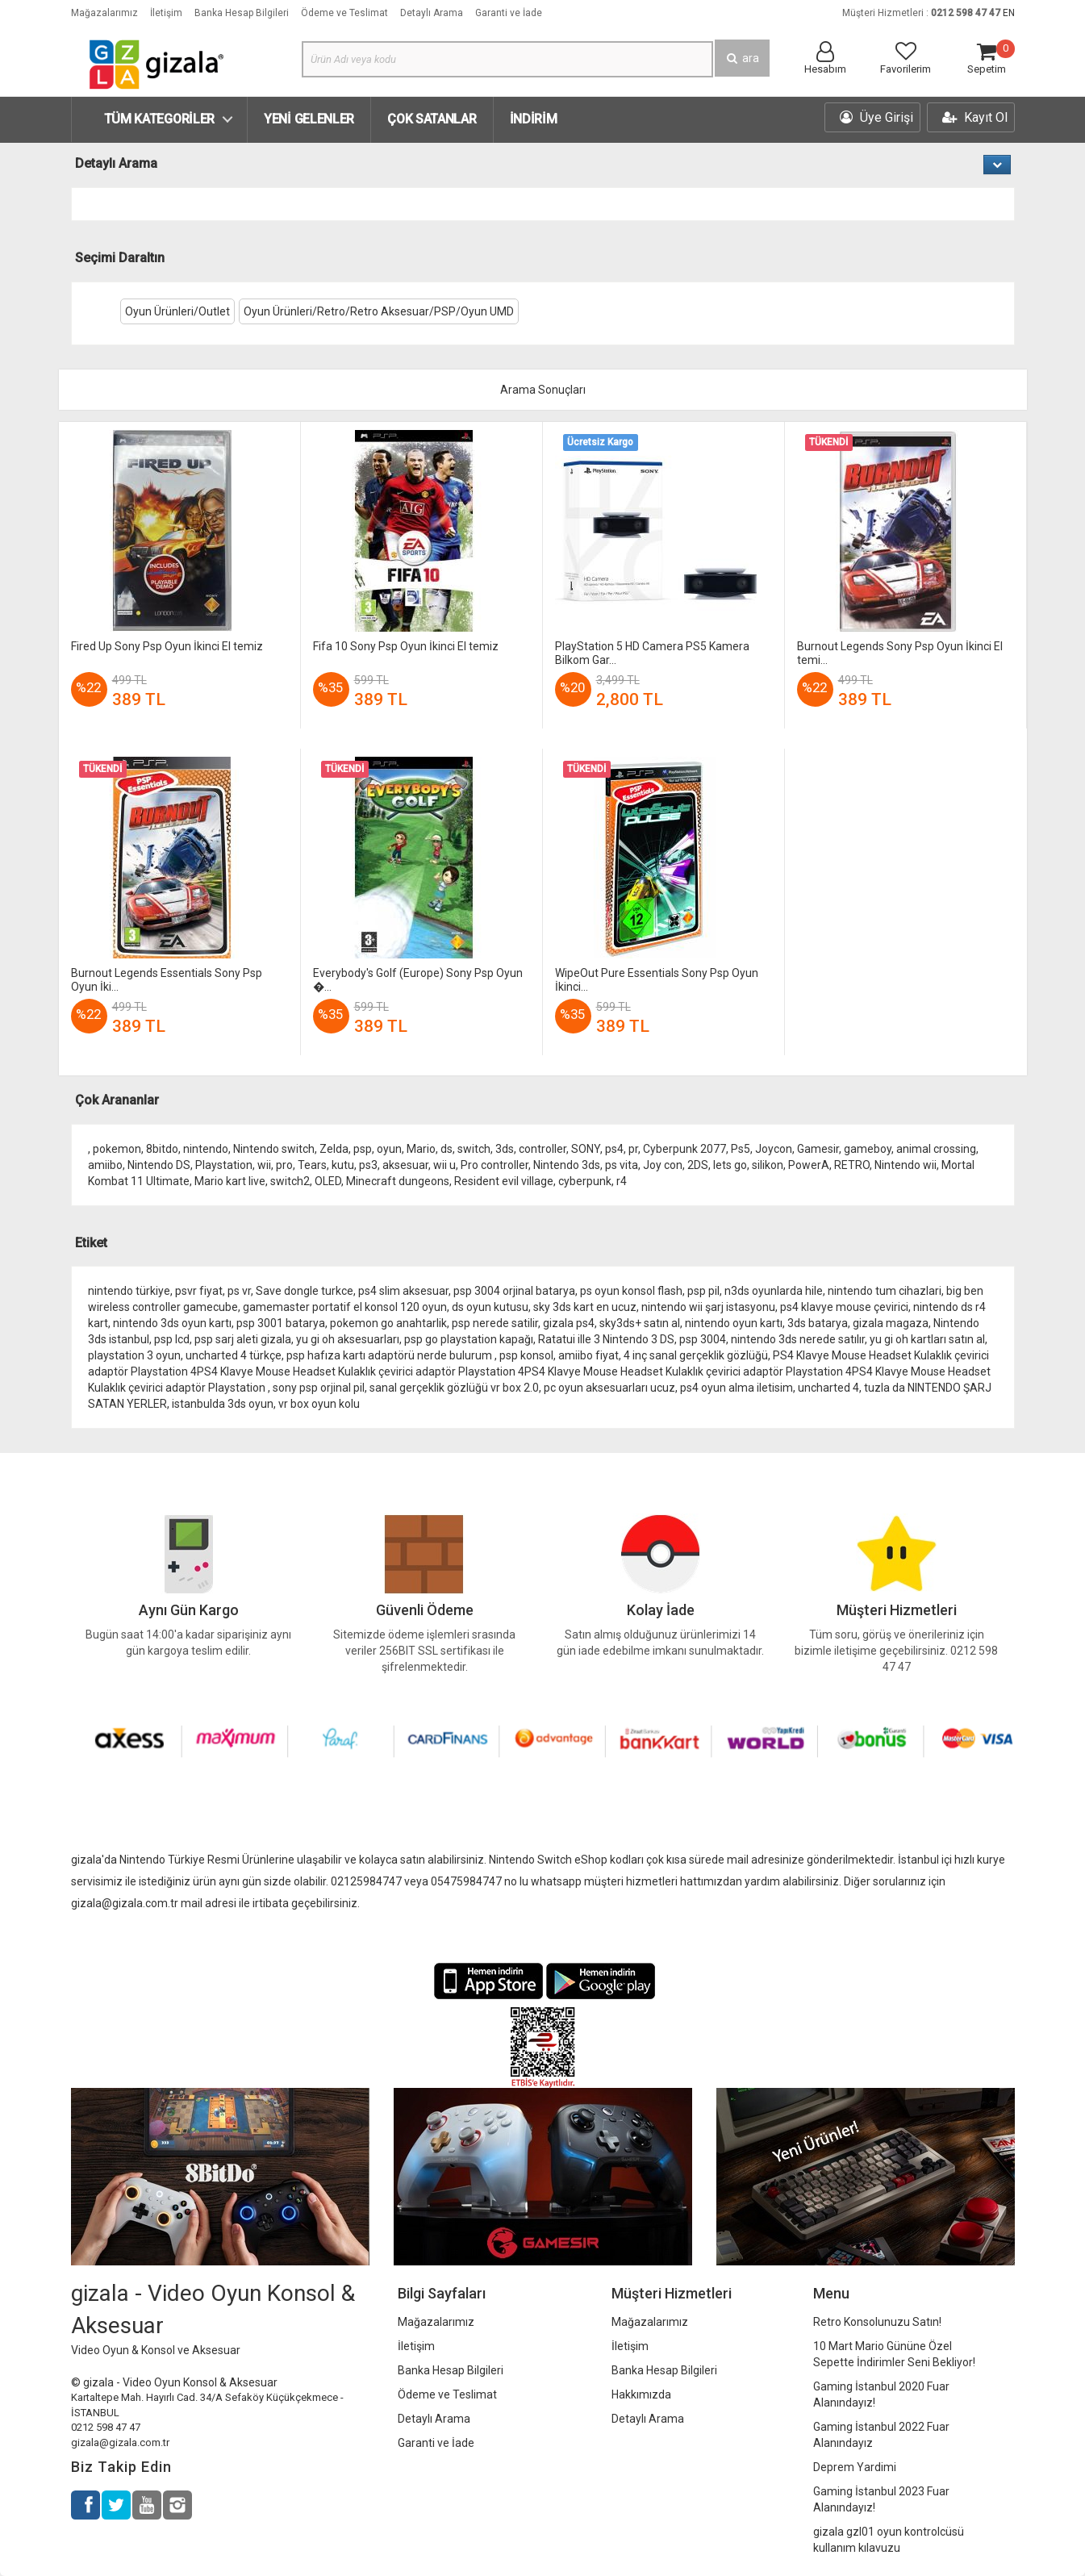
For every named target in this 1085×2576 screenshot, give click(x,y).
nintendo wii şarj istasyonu (708, 1307)
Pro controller (494, 1165)
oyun (389, 1148)
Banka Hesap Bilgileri (241, 13)
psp (362, 1148)
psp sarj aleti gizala (242, 1339)
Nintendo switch (274, 1148)
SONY (585, 1148)
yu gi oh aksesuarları (347, 1339)
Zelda (333, 1148)
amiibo (105, 1165)
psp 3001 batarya (280, 1323)
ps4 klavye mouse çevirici (844, 1307)
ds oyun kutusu (490, 1307)
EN (1009, 13)
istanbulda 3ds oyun (222, 1403)
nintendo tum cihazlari (884, 1290)
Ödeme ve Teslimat (344, 13)
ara (742, 58)
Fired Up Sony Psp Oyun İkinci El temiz (167, 646)
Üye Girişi (876, 117)
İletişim (166, 13)
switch (473, 1148)
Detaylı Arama (431, 13)
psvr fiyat (199, 1290)
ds (446, 1148)
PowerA (808, 1165)
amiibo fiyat (588, 1355)
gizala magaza (891, 1323)
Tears (312, 1165)
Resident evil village (503, 1181)
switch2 (290, 1181)
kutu (343, 1165)
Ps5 (740, 1148)
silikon (767, 1165)
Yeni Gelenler (309, 119)
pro (284, 1165)
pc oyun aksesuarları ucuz (609, 1387)
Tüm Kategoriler (159, 119)
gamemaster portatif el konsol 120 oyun (345, 1307)
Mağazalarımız (104, 13)
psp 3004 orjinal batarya (514, 1290)
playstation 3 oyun (134, 1355)
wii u (444, 1165)
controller (542, 1148)
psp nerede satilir (495, 1323)
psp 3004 (702, 1339)
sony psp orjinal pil (319, 1387)
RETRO (852, 1165)
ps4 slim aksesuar (403, 1290)
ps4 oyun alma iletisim (736, 1387)
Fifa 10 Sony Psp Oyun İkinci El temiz (406, 646)
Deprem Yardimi (854, 2467)
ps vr (239, 1290)
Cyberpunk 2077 (684, 1148)
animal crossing (936, 1148)
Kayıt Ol (975, 117)
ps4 (614, 1148)
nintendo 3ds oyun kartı (172, 1323)
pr (633, 1148)
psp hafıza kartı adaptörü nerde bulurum (390, 1355)
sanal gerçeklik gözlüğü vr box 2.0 (454, 1387)
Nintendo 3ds (566, 1165)
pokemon (117, 1148)
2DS (697, 1165)
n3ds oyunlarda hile (773, 1290)
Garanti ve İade (508, 13)
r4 (621, 1181)
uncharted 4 (828, 1387)
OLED (328, 1181)
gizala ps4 (569, 1323)
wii (264, 1165)
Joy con (662, 1165)
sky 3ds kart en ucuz (584, 1307)
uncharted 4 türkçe (234, 1355)
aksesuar (405, 1165)
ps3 (368, 1165)
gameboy (867, 1148)
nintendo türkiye (129, 1290)
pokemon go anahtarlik (388, 1323)
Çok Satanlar (431, 119)
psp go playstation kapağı (468, 1339)
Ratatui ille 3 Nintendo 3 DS (606, 1339)
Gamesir (818, 1148)
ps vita (621, 1165)
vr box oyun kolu (319, 1403)
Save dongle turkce (304, 1290)
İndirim (533, 119)
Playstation (223, 1165)
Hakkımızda (641, 2394)
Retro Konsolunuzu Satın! (877, 2321)
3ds (504, 1148)
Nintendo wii (905, 1165)
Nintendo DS (158, 1165)
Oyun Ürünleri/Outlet (177, 311)
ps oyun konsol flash (631, 1290)
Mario (421, 1148)
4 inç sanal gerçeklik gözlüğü (696, 1355)
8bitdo (162, 1148)
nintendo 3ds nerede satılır (798, 1339)
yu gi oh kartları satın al (927, 1339)
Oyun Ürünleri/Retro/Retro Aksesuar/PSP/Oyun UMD (379, 311)
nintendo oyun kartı (733, 1323)
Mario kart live (229, 1181)
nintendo (205, 1148)
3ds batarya (817, 1323)
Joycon (773, 1148)
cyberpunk (584, 1181)
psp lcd (172, 1339)
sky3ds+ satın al (639, 1323)
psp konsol (526, 1355)
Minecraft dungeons (397, 1181)
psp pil (703, 1290)
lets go (730, 1165)
